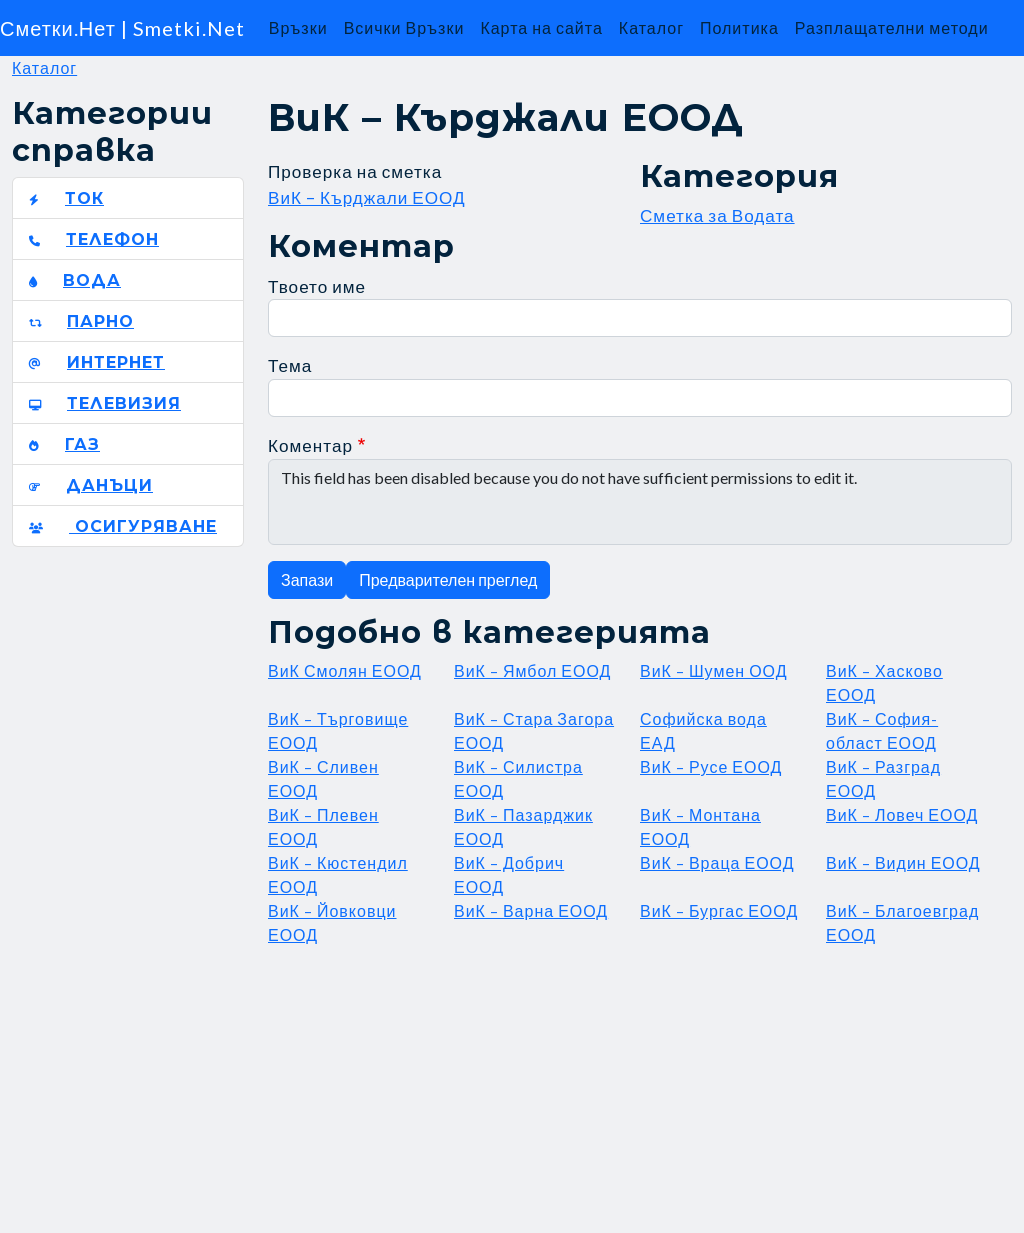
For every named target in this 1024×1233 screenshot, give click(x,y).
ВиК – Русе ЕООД (711, 766)
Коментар (310, 445)
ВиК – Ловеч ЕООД (902, 814)
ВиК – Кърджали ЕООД (367, 197)
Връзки (298, 27)
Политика (739, 27)
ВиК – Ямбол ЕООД (532, 670)
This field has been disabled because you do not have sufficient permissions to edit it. (640, 502)
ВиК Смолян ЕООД (345, 670)
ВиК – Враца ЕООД (717, 862)
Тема (290, 365)
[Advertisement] (640, 1087)
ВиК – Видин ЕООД (903, 862)
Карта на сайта (541, 27)
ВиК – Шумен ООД (714, 670)
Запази (307, 579)
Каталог (651, 27)
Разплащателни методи (892, 27)
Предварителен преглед (448, 579)
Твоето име (317, 286)
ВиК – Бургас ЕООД (719, 910)
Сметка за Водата (717, 215)
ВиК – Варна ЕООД (531, 910)
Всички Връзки (404, 27)
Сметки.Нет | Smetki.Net (122, 28)
